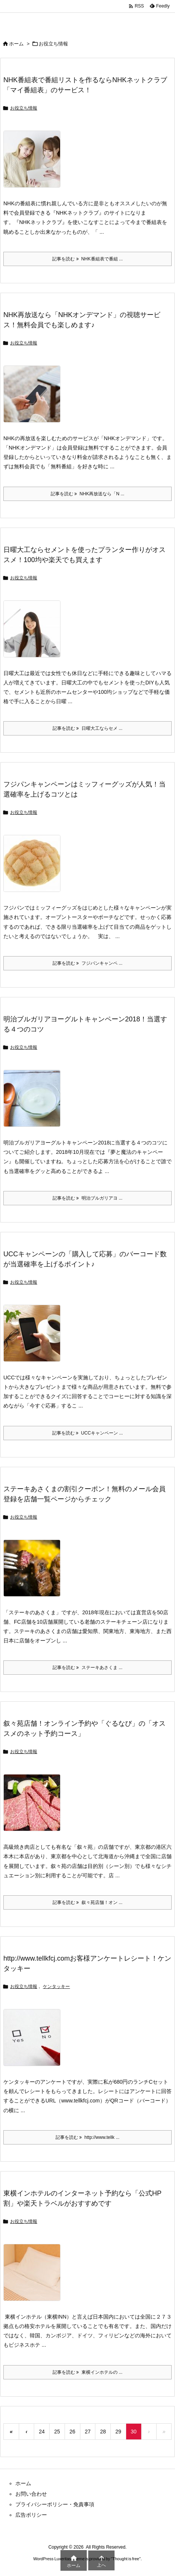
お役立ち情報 (23, 108)
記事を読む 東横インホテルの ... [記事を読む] (87, 2372)
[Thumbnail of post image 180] (34, 2043)
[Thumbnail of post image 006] (34, 869)
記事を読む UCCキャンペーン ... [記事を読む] (87, 1433)
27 (88, 2432)
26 (72, 2432)
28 (103, 2432)
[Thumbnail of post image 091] (34, 1573)
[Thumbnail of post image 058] (34, 1104)
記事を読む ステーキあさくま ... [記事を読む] (87, 1667)
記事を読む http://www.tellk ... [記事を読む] (87, 2137)
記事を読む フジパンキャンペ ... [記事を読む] (87, 963)
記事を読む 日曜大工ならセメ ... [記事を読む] (87, 728)
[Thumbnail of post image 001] (34, 634)
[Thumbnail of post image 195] (34, 164)
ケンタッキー (56, 1986)
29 (118, 2432)
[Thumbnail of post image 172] (34, 2277)
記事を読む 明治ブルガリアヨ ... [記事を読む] (87, 1198)
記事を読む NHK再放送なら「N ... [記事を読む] (87, 493)
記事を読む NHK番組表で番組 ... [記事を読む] (87, 259)
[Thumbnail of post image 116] (34, 1808)
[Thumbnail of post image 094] (34, 1338)
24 (42, 2432)
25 (57, 2432)
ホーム (16, 44)
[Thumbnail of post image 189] (34, 399)
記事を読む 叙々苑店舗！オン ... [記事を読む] (87, 1902)
